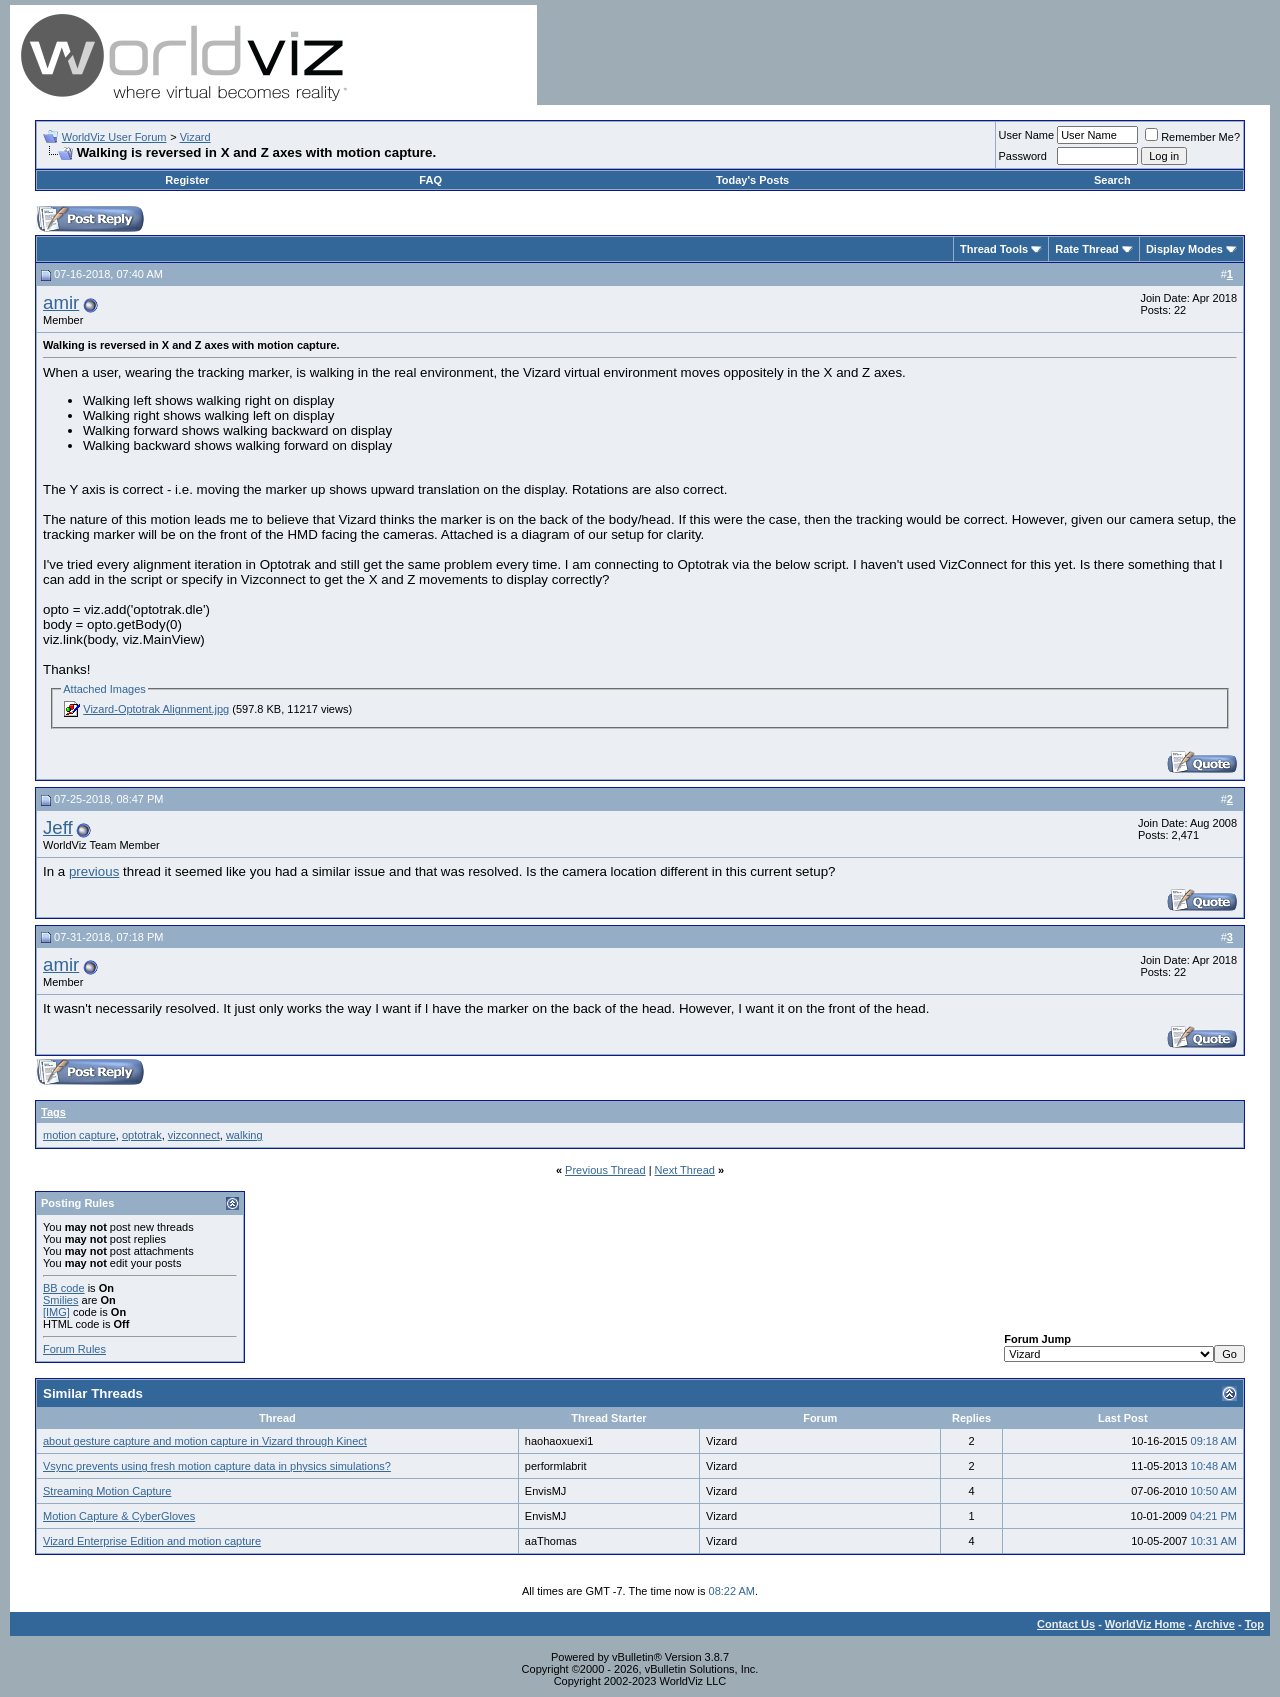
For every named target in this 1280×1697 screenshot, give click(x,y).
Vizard (195, 137)
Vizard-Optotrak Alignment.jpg (156, 709)
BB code (64, 1288)
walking (244, 1135)
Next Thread (685, 1170)
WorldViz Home (1145, 1624)
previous (94, 871)
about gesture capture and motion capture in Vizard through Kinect (205, 1441)
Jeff (58, 827)
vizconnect (194, 1135)
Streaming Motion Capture (107, 1491)
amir (61, 302)
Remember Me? (1192, 137)
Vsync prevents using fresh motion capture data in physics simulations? (217, 1466)
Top (1254, 1624)
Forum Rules (74, 1349)
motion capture (79, 1135)
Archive (1215, 1624)
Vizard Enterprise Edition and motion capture (152, 1541)
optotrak (142, 1135)
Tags (53, 1112)
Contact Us (1066, 1624)
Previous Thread (605, 1170)
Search (1112, 180)
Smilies (60, 1300)
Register (187, 180)
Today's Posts (752, 180)
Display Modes (1184, 249)
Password (1023, 156)
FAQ (430, 180)
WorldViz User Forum (114, 137)
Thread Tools (994, 249)
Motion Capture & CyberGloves (119, 1516)
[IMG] (56, 1312)
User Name (1027, 135)
